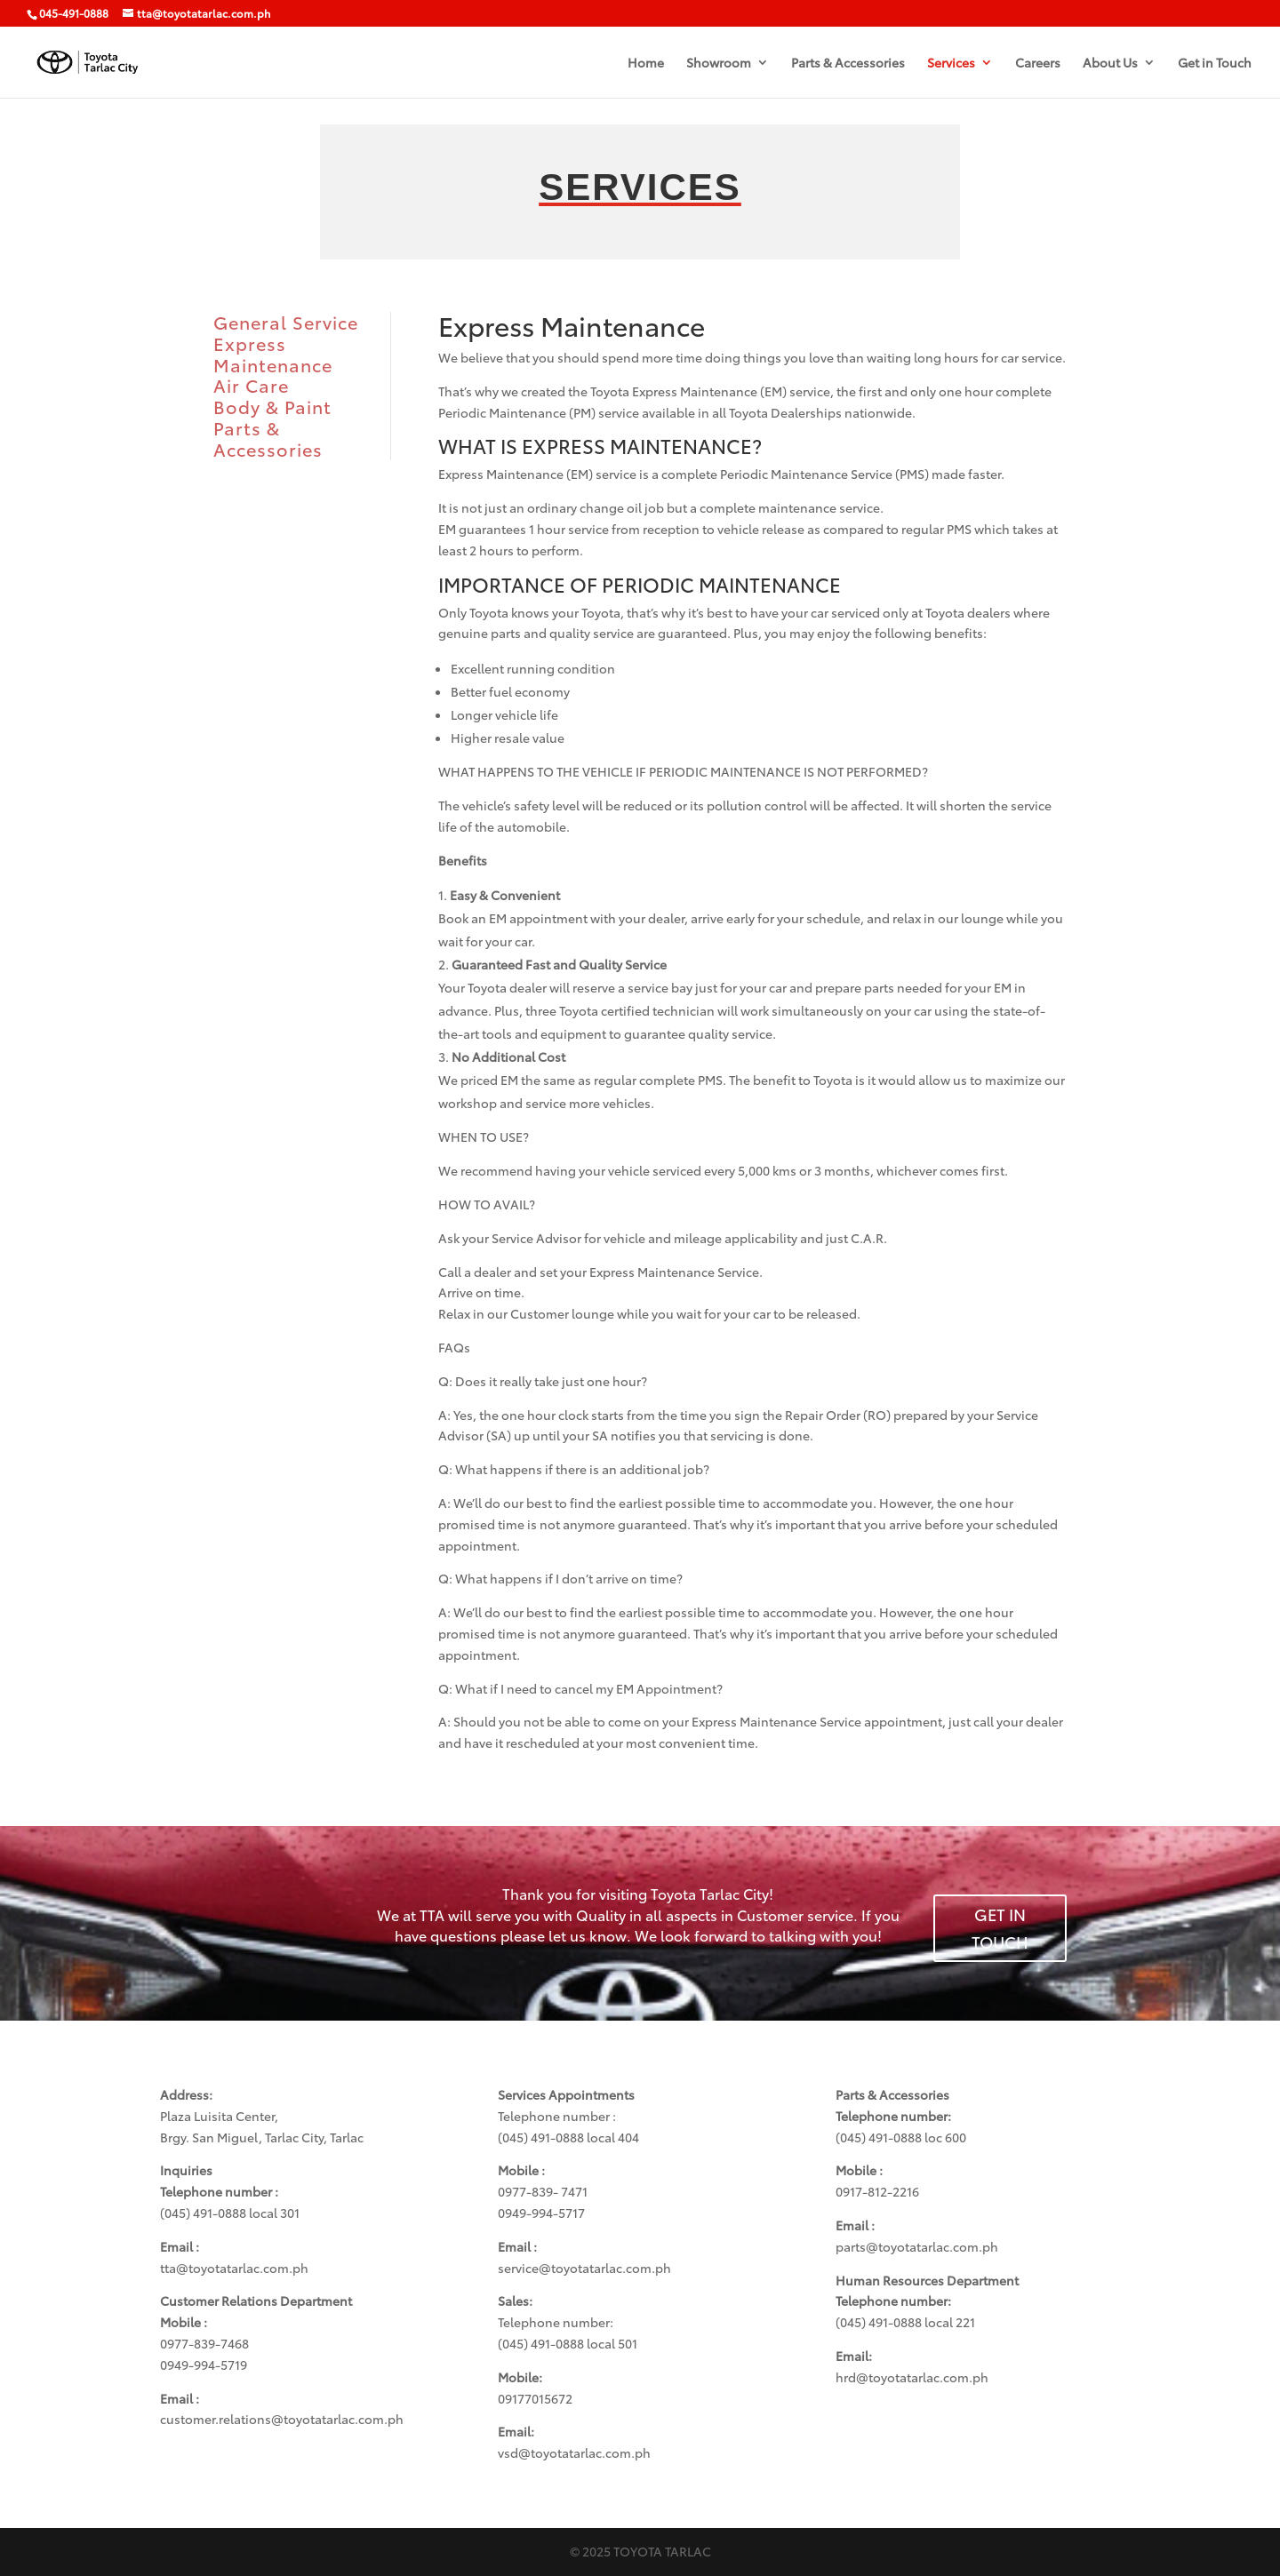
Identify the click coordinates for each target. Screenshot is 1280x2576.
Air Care (251, 384)
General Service (285, 321)
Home (646, 63)
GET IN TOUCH (1000, 1927)
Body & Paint (272, 406)
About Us (1110, 63)
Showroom (718, 63)
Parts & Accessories (848, 63)
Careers (1037, 63)
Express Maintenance (272, 354)
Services (951, 63)
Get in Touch (1215, 63)
